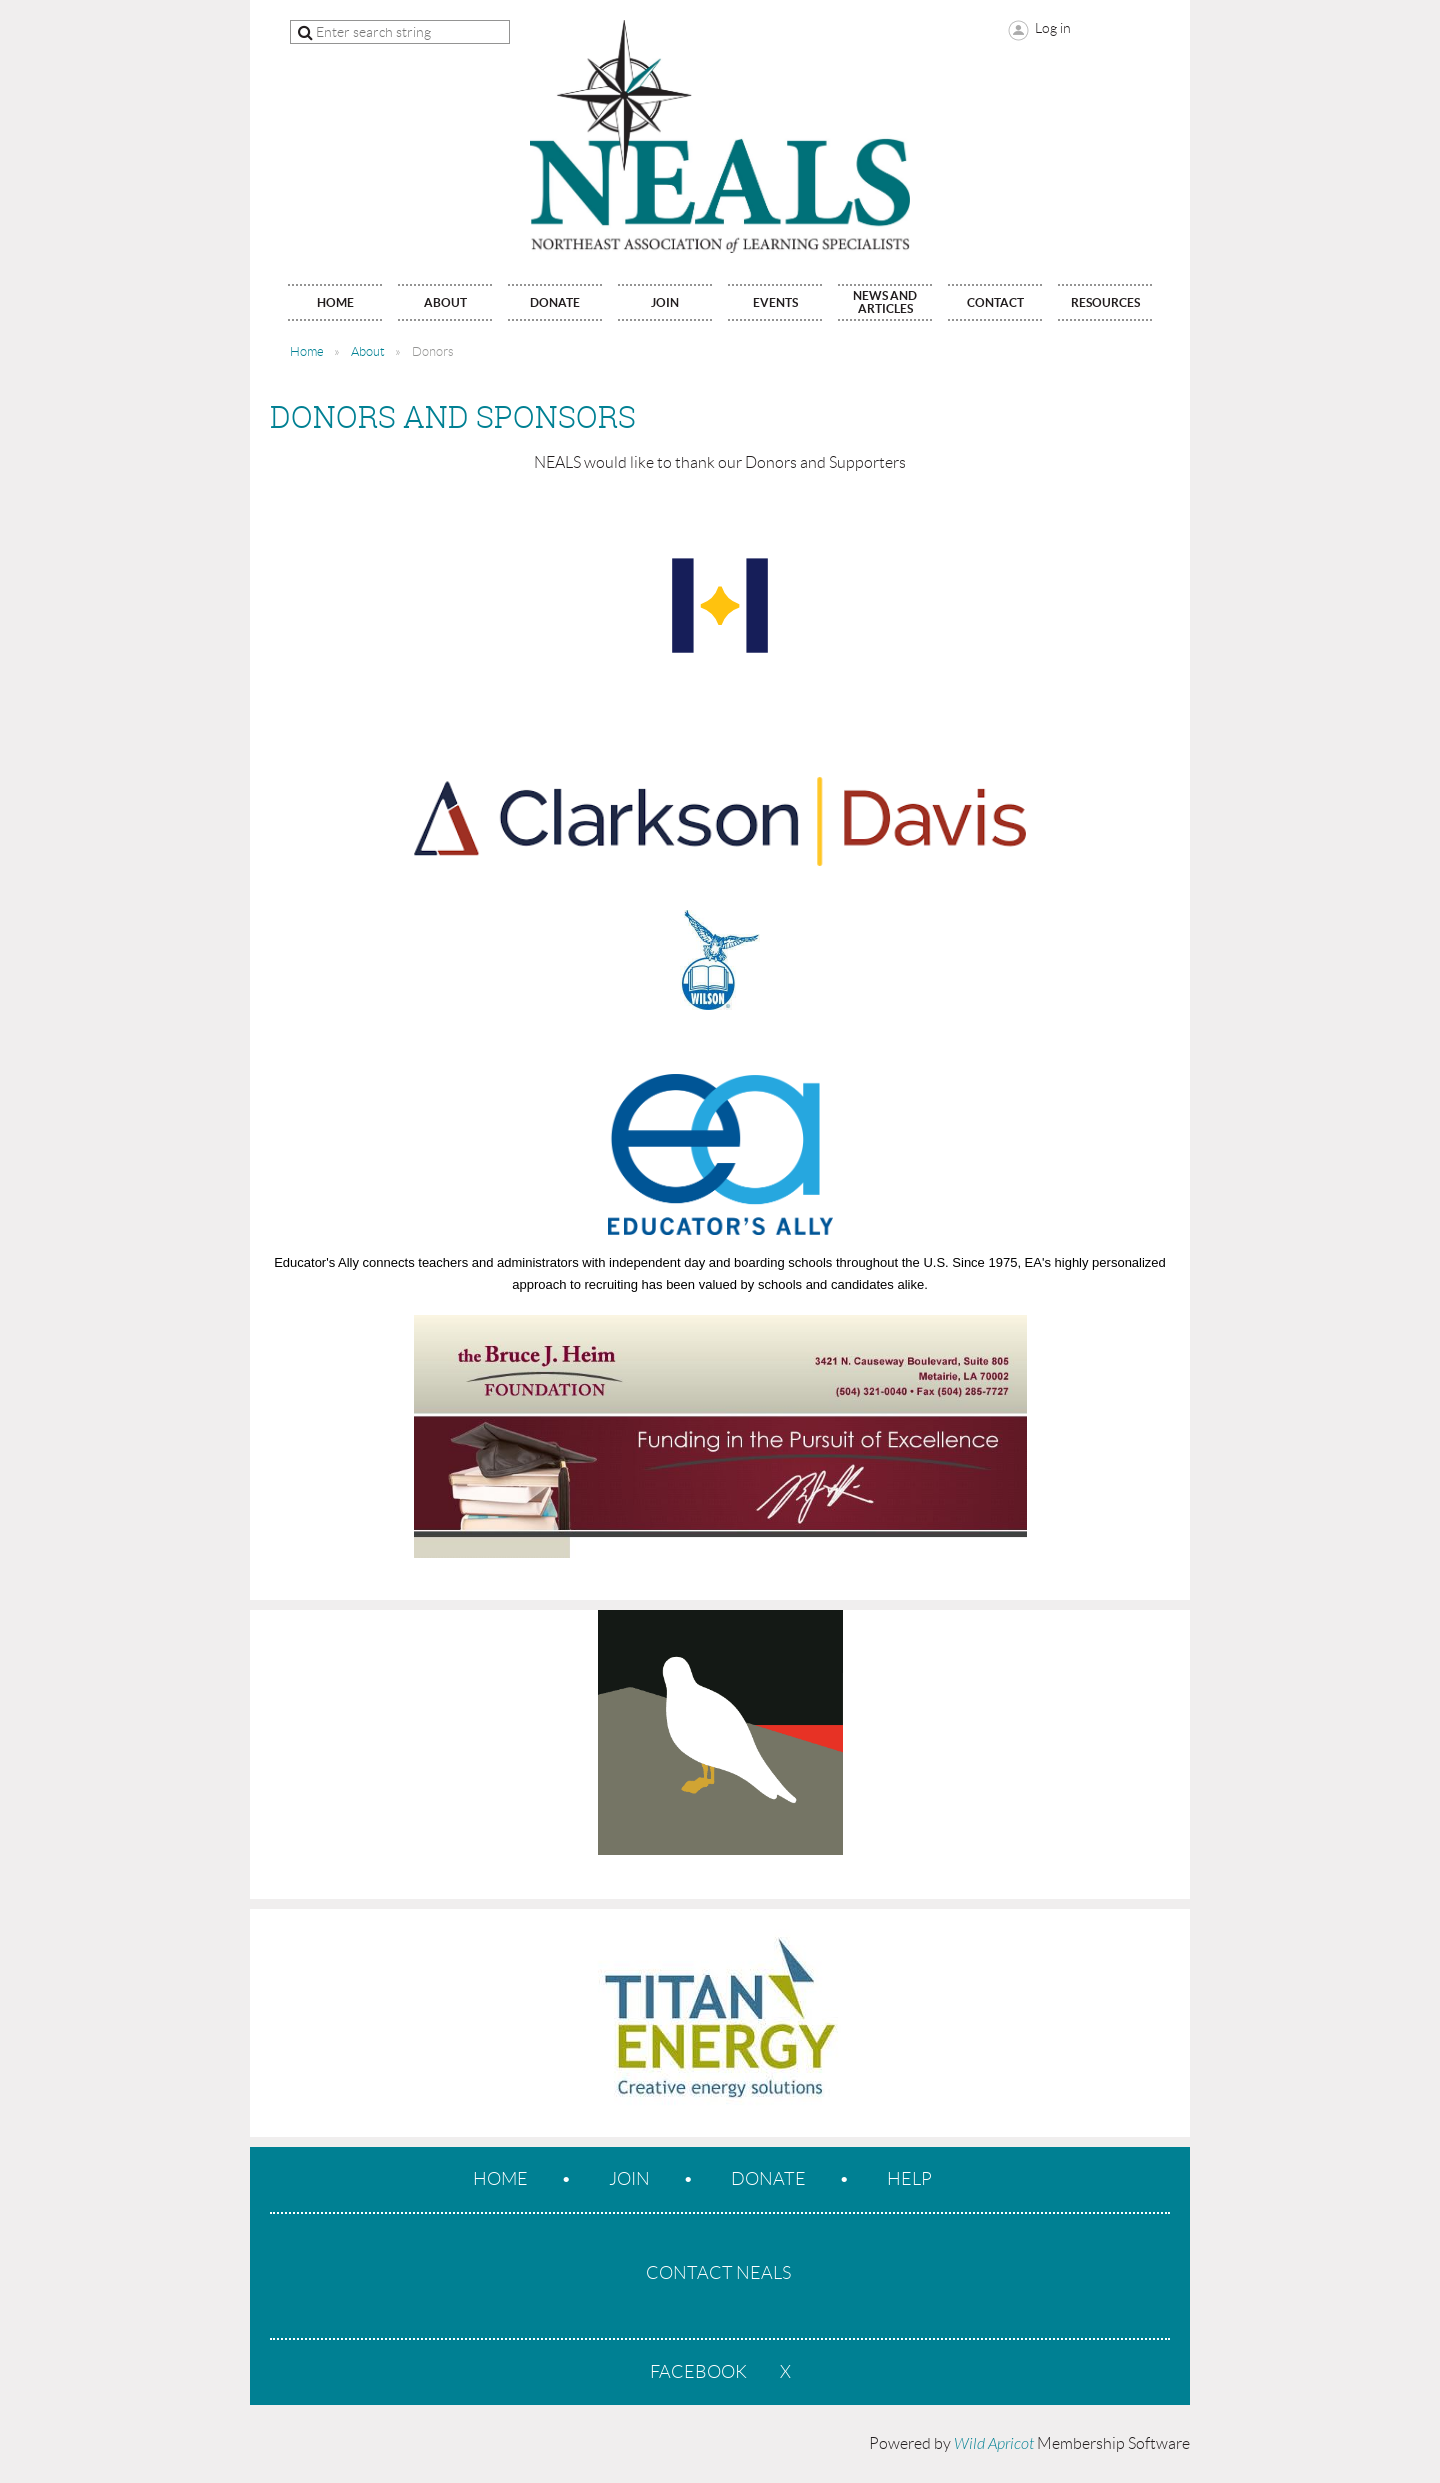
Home (307, 351)
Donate (768, 2179)
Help (909, 2179)
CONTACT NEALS (718, 2273)
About (368, 351)
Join (629, 2179)
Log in (1053, 28)
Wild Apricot (994, 2444)
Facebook (698, 2372)
